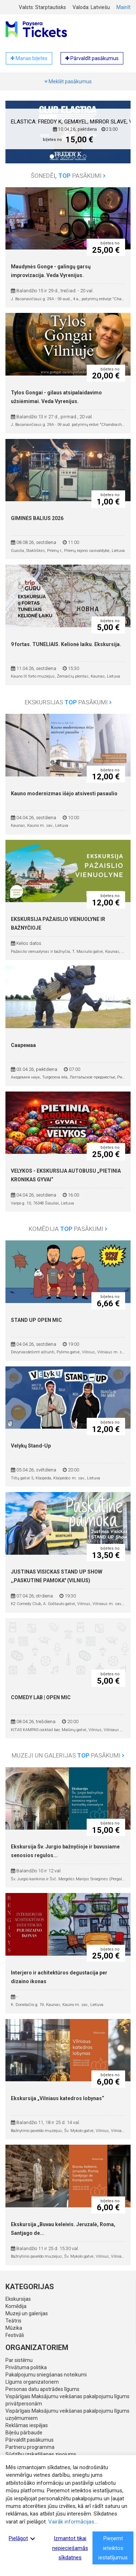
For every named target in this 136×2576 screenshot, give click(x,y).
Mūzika (13, 2328)
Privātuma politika (26, 2367)
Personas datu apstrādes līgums (42, 2389)
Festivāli (14, 2335)
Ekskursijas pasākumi (68, 702)
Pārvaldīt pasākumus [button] (92, 58)
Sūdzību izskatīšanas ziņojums (40, 2454)
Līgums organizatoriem (32, 2382)
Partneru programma (29, 2447)
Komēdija (15, 2306)
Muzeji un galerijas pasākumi (68, 1755)
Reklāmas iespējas (26, 2425)
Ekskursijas (18, 2299)
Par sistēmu (19, 2360)
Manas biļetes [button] (29, 58)
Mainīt (123, 7)
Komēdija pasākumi (68, 1228)
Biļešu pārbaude (23, 2432)
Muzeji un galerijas (26, 2313)
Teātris (13, 2321)
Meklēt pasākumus (68, 81)
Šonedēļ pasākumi (68, 175)
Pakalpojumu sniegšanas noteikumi (46, 2375)
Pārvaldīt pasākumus (29, 2440)
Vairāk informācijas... (73, 2521)
